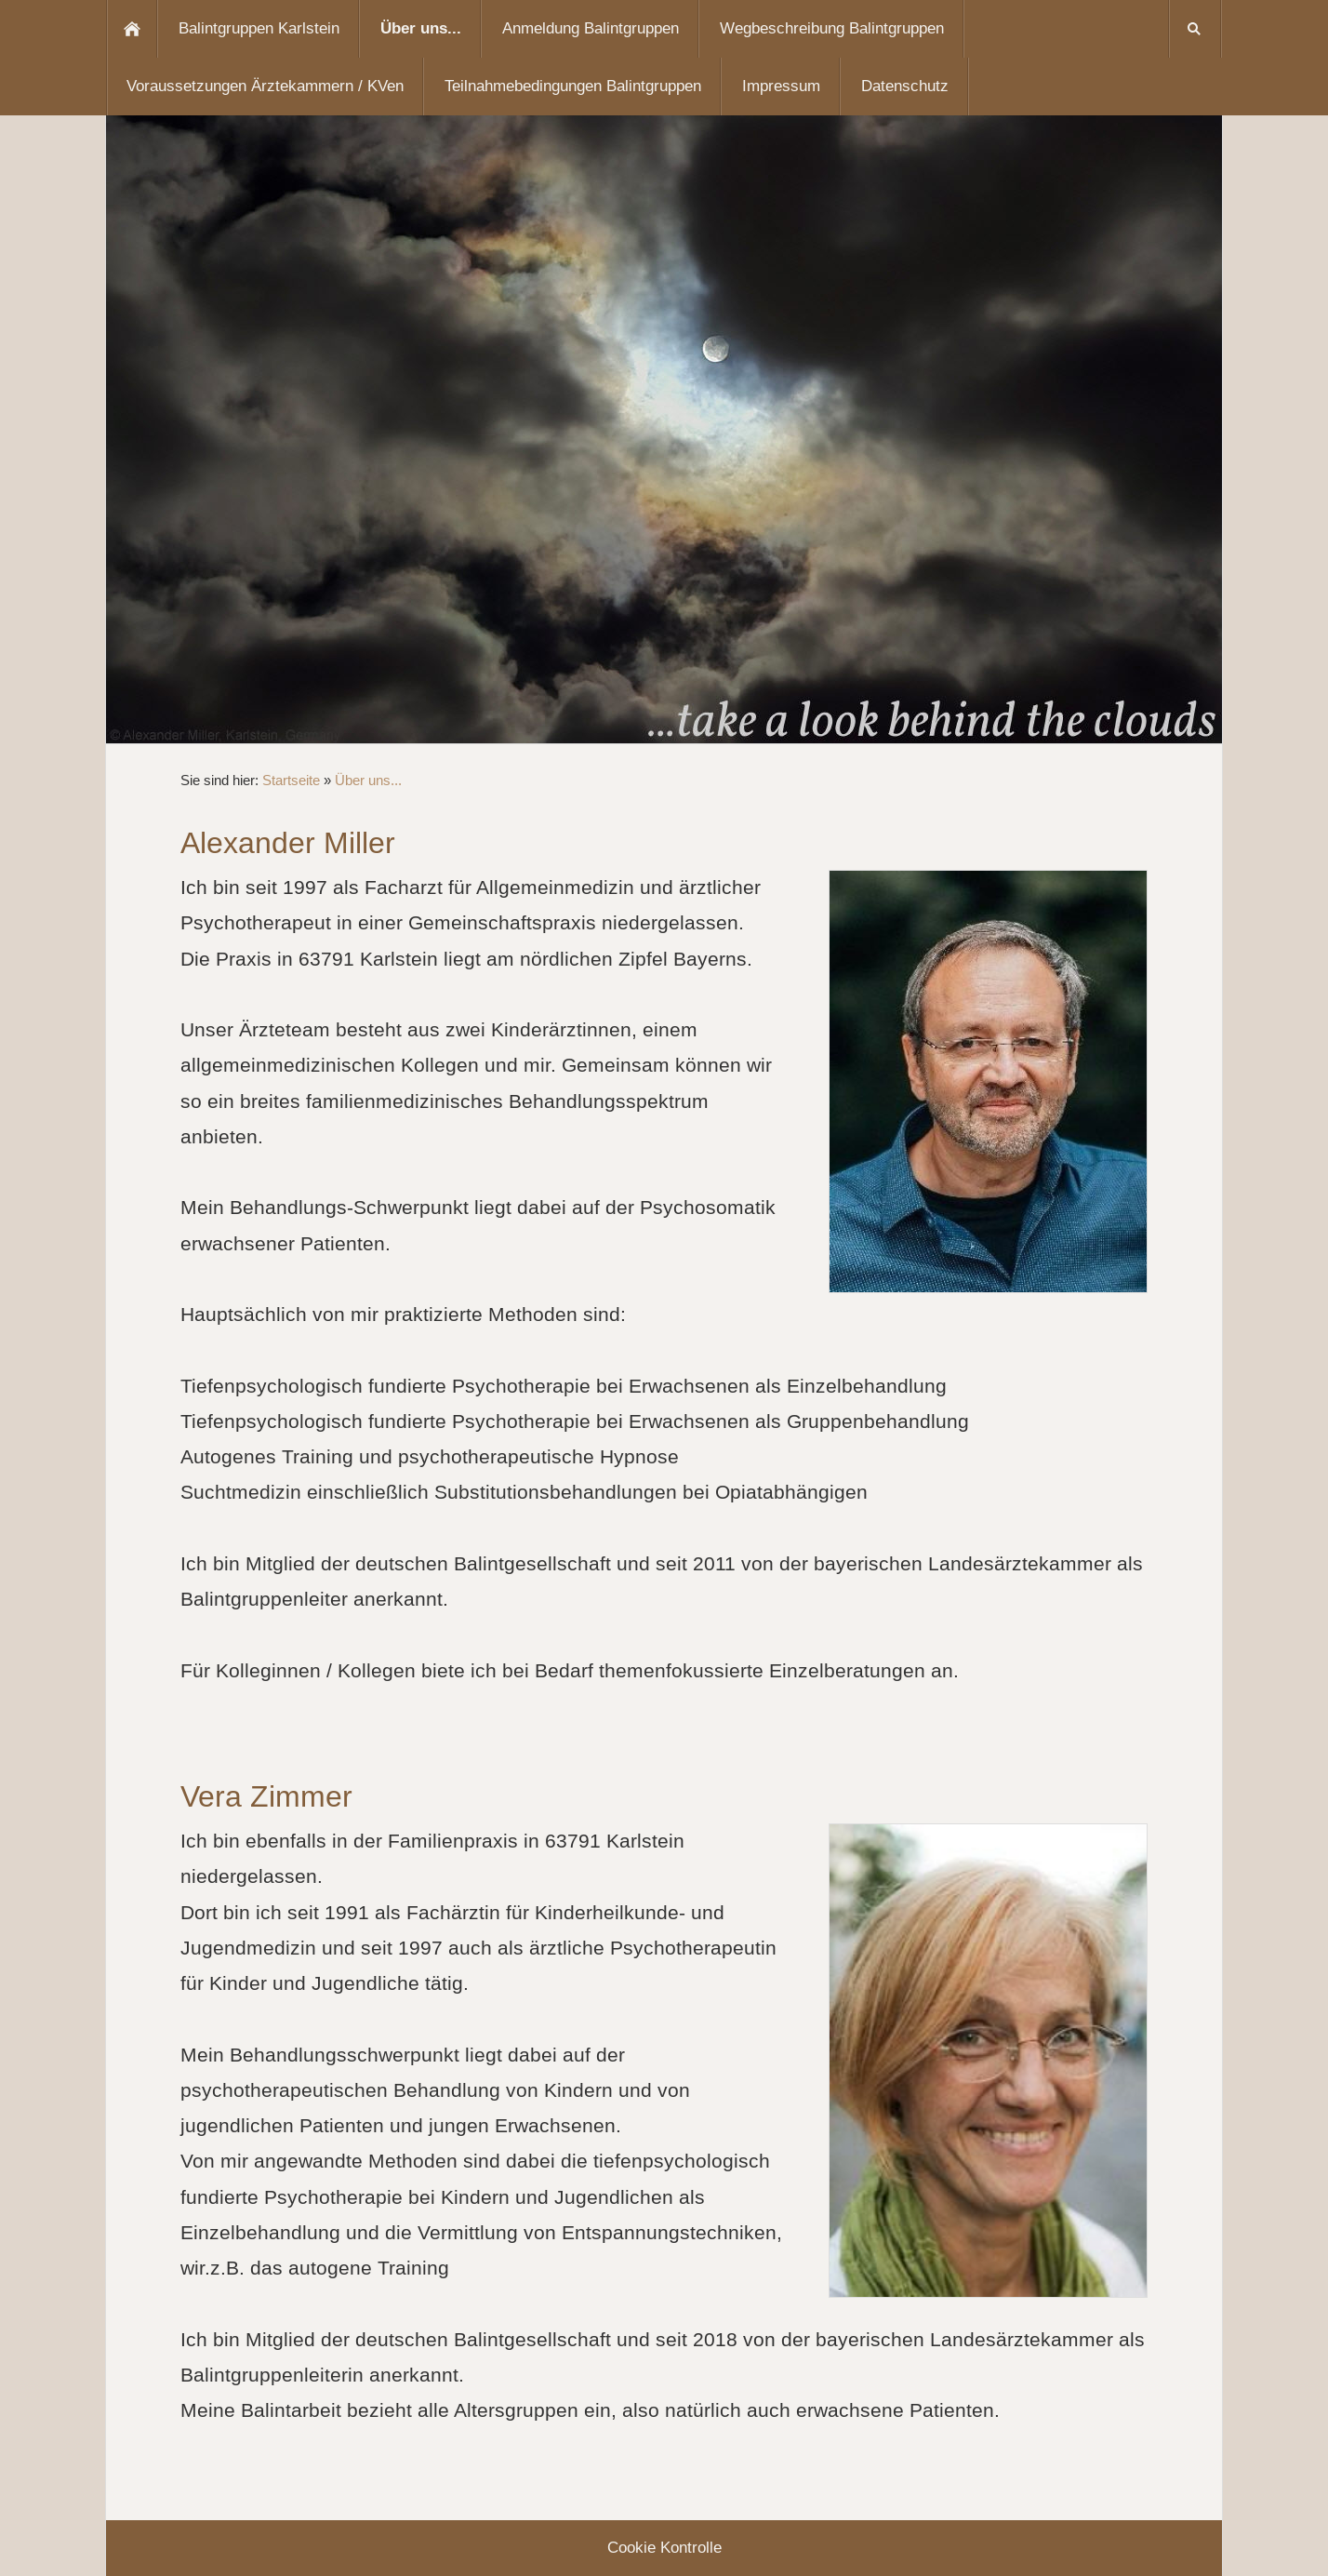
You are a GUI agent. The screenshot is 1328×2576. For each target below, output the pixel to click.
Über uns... (368, 780)
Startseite (291, 780)
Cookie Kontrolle (664, 2547)
